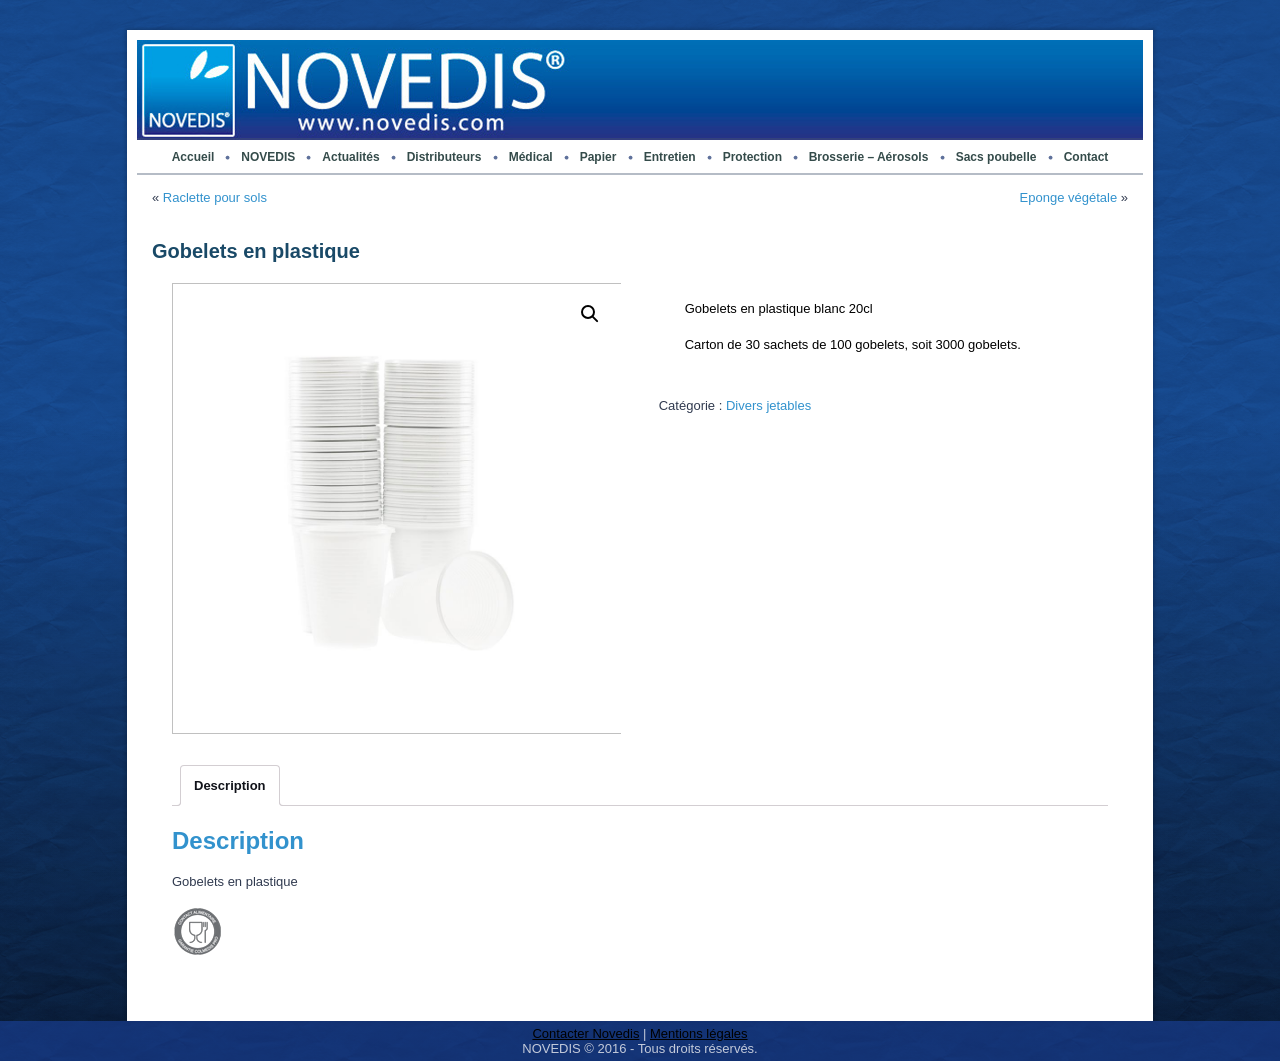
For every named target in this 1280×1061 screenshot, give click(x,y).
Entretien (670, 157)
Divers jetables (768, 405)
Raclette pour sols (215, 197)
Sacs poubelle (996, 157)
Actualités (350, 157)
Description (230, 785)
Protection (752, 157)
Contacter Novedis (585, 1033)
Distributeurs (444, 157)
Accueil (193, 157)
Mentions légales (699, 1033)
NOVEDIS (268, 157)
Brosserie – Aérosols (869, 157)
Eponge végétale (1069, 197)
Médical (531, 157)
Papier (598, 157)
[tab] (230, 785)
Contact (1086, 157)
